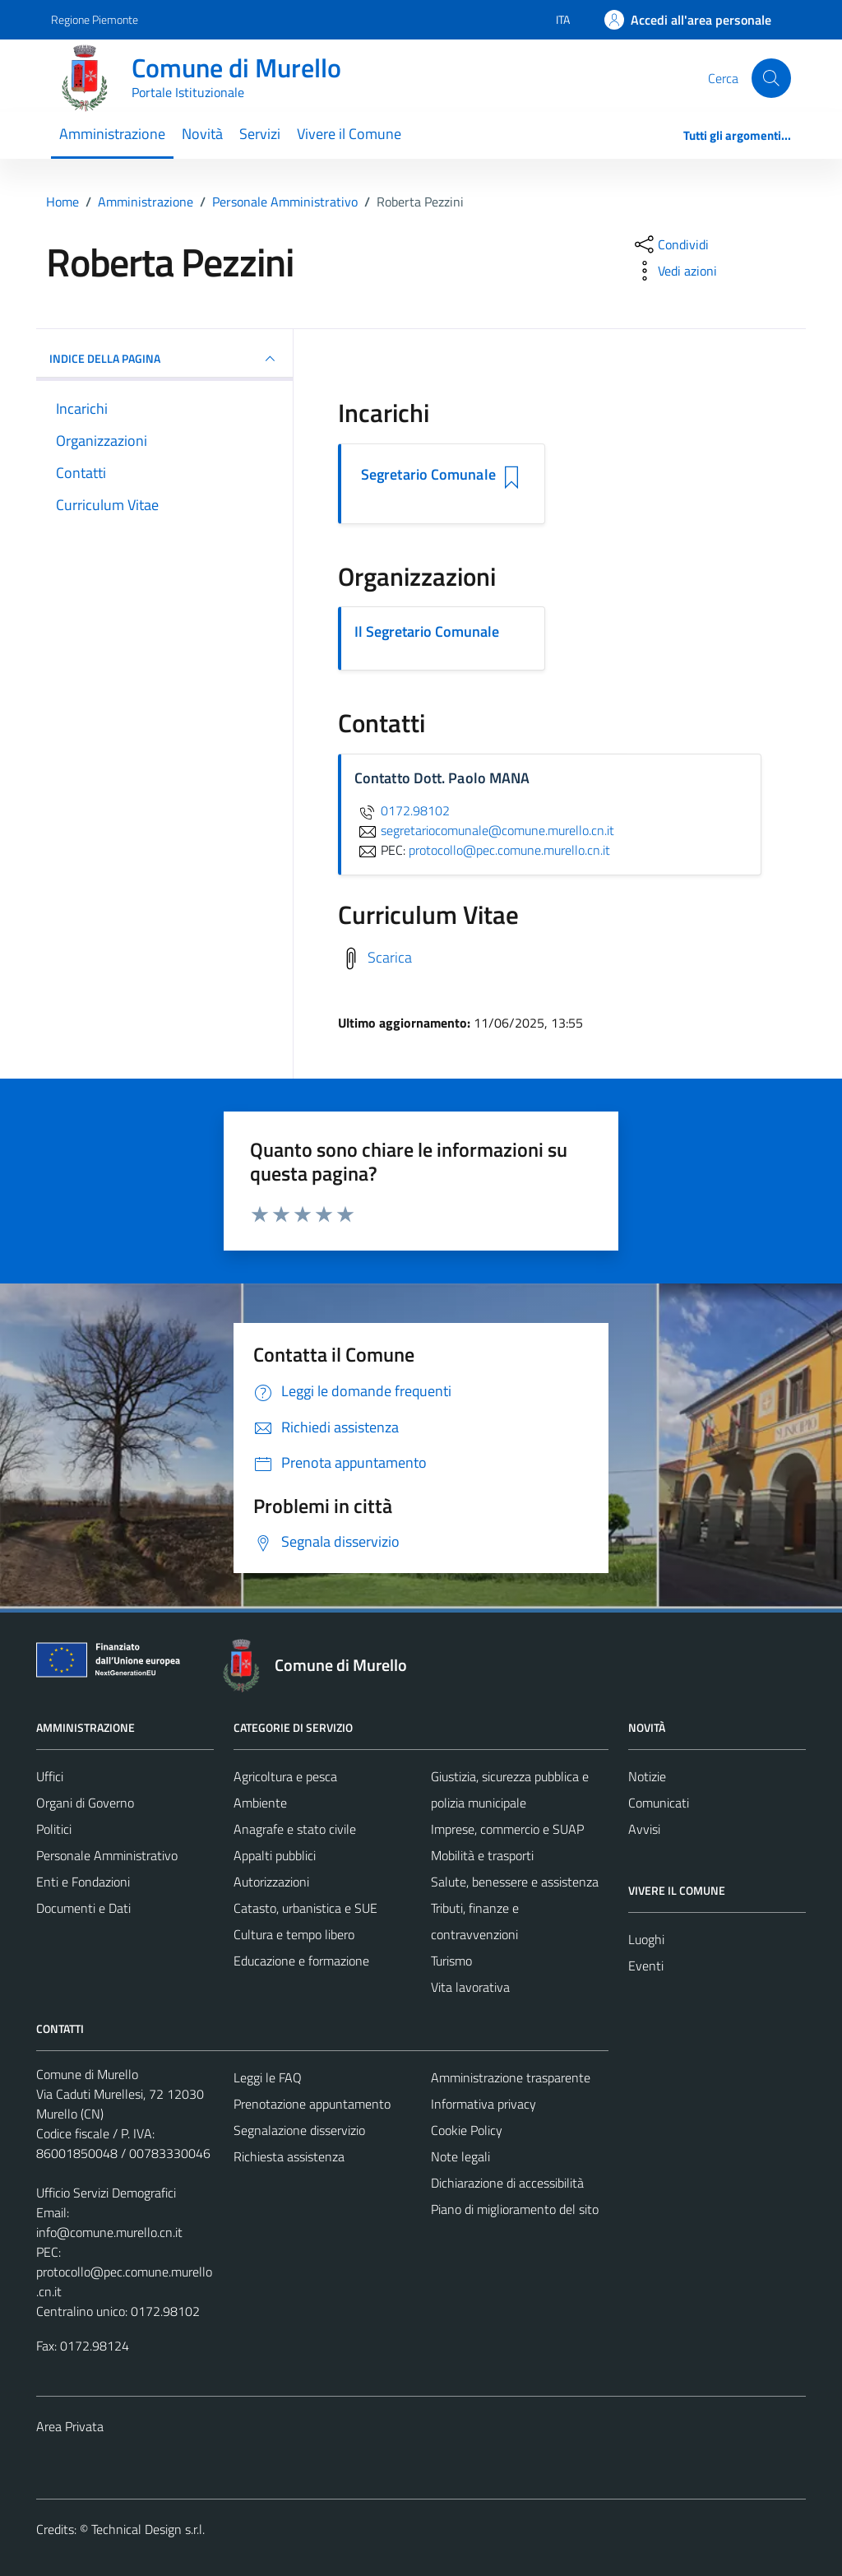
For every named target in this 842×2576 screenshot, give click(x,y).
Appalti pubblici (275, 1855)
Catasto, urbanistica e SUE (305, 1908)
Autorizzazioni (271, 1881)
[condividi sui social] (670, 244)
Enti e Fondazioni (83, 1881)
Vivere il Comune (349, 134)
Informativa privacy (483, 2104)
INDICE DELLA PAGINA (164, 359)
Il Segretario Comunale (426, 631)
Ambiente (260, 1802)
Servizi (259, 134)
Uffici (49, 1776)
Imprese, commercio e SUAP (507, 1829)
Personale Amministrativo (107, 1855)
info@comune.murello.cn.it (109, 2232)
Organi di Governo (85, 1802)
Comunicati (658, 1802)
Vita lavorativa (470, 1987)
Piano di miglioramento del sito (515, 2209)
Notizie (647, 1776)
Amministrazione (112, 134)
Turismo (451, 1960)
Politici (54, 1829)
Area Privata (70, 2426)
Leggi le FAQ (268, 2077)
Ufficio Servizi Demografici (106, 2192)
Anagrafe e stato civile (295, 1829)
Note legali (460, 2156)
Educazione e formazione (301, 1960)
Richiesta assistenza (289, 2156)
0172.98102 (402, 810)
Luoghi (646, 1939)
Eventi (646, 1965)
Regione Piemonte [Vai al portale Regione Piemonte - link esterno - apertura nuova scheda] (94, 19)
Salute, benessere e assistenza (515, 1881)
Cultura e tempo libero (294, 1934)
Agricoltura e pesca (285, 1776)
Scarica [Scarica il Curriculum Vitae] (390, 956)
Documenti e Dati (83, 1908)
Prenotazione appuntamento (312, 2104)
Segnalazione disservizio (299, 2130)
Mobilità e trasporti (482, 1855)
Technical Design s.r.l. (148, 2529)
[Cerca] (771, 78)
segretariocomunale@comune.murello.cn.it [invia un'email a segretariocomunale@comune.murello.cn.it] (484, 830)
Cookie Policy (466, 2130)
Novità (202, 134)
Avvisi (644, 1829)
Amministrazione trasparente (510, 2077)
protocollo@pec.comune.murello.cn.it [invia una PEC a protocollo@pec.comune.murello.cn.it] (509, 850)
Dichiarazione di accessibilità (507, 2183)
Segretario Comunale (428, 474)
